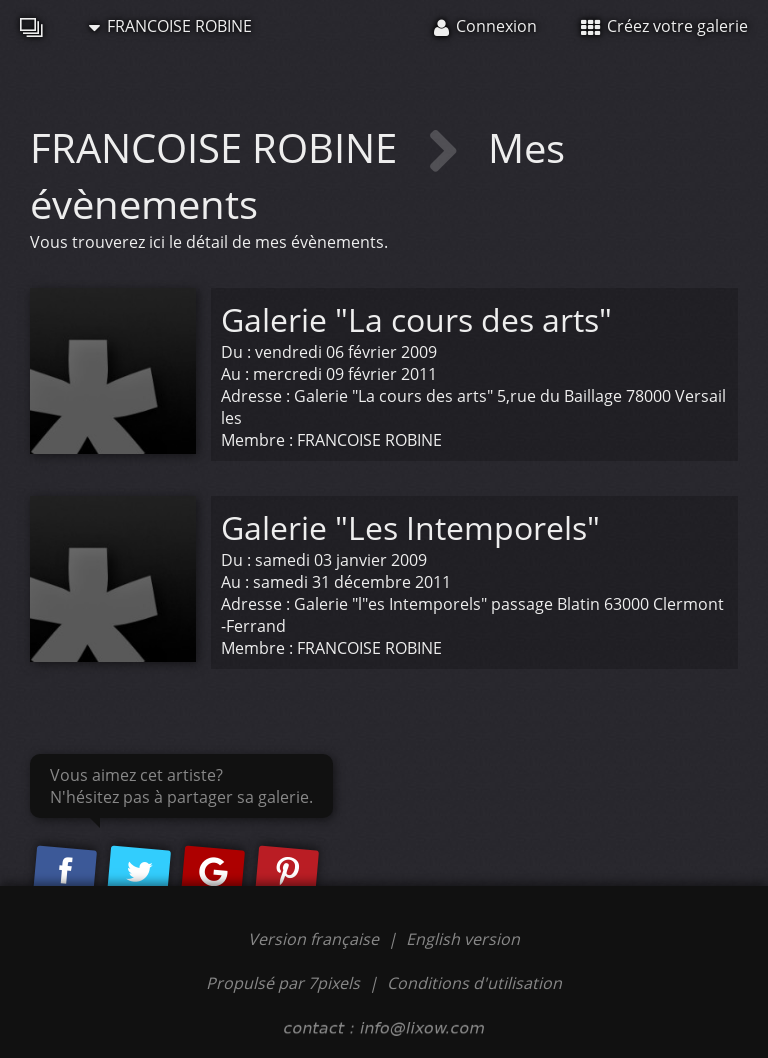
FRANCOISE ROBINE (170, 26)
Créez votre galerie (664, 26)
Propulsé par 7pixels (283, 983)
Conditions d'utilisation (474, 983)
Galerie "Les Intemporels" (410, 527)
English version (463, 939)
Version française (315, 939)
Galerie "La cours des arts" (416, 319)
